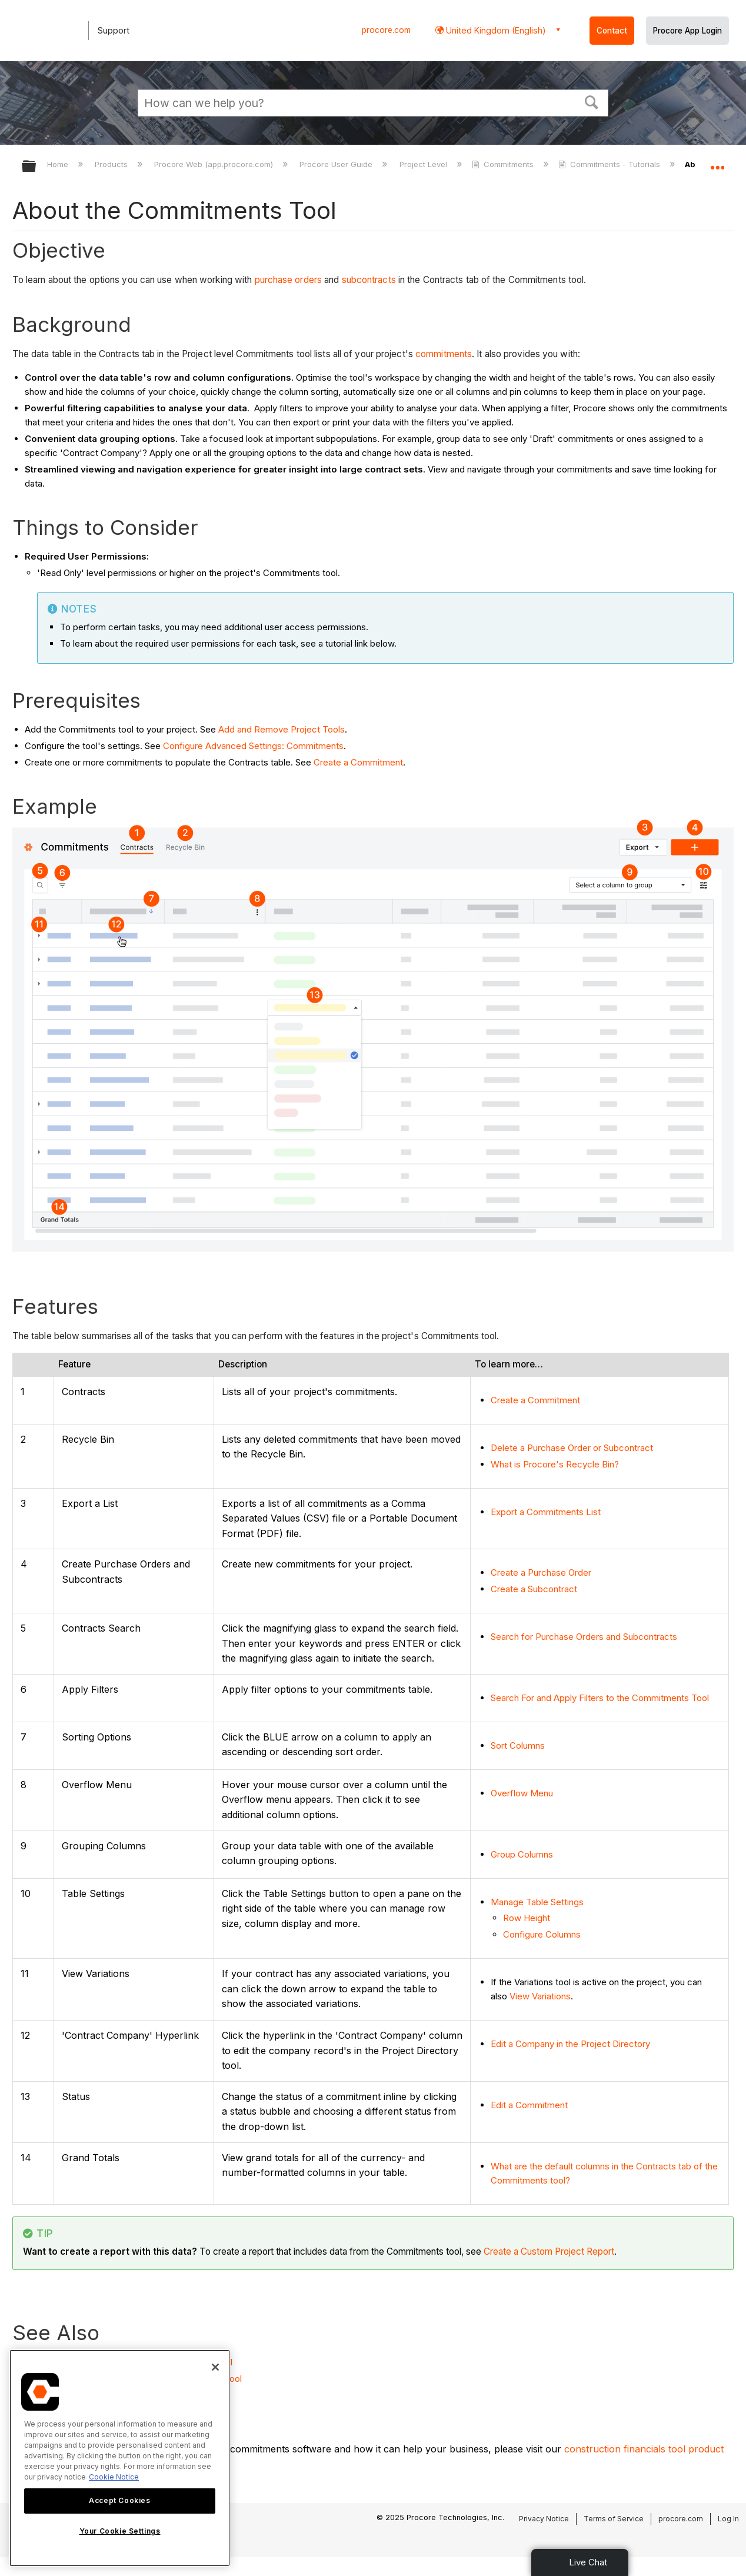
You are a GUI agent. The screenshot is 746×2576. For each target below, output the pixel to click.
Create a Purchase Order (541, 1572)
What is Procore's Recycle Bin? (555, 1464)
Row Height (526, 1917)
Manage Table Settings (537, 1902)
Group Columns (522, 1854)
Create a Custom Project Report (549, 2251)
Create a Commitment (358, 762)
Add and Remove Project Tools (281, 729)
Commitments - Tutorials (610, 164)
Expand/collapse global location (717, 162)
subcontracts (369, 279)
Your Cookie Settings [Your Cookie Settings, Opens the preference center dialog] (120, 2531)
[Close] (215, 2367)
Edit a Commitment (529, 2105)
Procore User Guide (337, 164)
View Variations (540, 1996)
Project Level (424, 164)
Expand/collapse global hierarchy (36, 166)
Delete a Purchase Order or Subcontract (572, 1447)
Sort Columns (518, 1745)
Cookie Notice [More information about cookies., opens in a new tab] (114, 2476)
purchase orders (288, 279)
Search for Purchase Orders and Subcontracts (584, 1636)
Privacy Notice (544, 2518)
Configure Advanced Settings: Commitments (253, 745)
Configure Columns (542, 1934)
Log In (728, 2518)
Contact (612, 30)
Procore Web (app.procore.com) (214, 164)
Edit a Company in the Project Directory (570, 2043)
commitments (443, 354)
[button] (591, 101)
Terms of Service (614, 2518)
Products (112, 164)
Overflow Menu (522, 1793)
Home (59, 164)
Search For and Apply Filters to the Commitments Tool (600, 1697)
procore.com (386, 30)
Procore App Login (687, 30)
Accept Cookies (119, 2500)
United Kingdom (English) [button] (495, 30)
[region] (119, 2458)
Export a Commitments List (546, 1511)
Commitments (504, 164)
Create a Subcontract (534, 1589)
